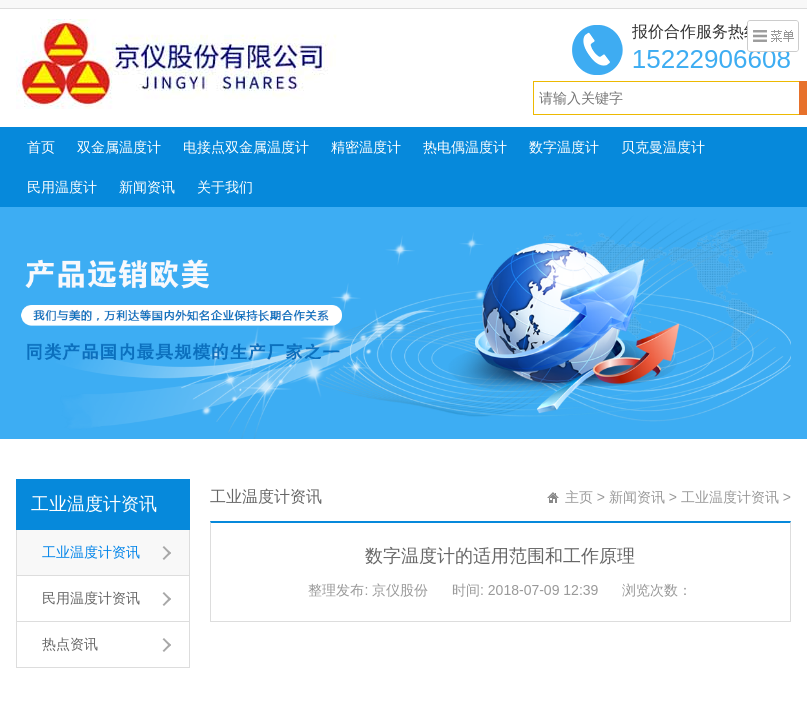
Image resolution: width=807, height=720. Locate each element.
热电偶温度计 (465, 147)
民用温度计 (62, 187)
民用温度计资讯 (91, 598)
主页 (579, 497)
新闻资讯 (147, 187)
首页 (41, 147)
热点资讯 (70, 644)
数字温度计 (564, 147)
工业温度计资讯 (94, 504)
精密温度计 (366, 147)
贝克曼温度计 (663, 147)
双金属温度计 (119, 147)
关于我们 (225, 187)
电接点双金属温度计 (246, 147)
